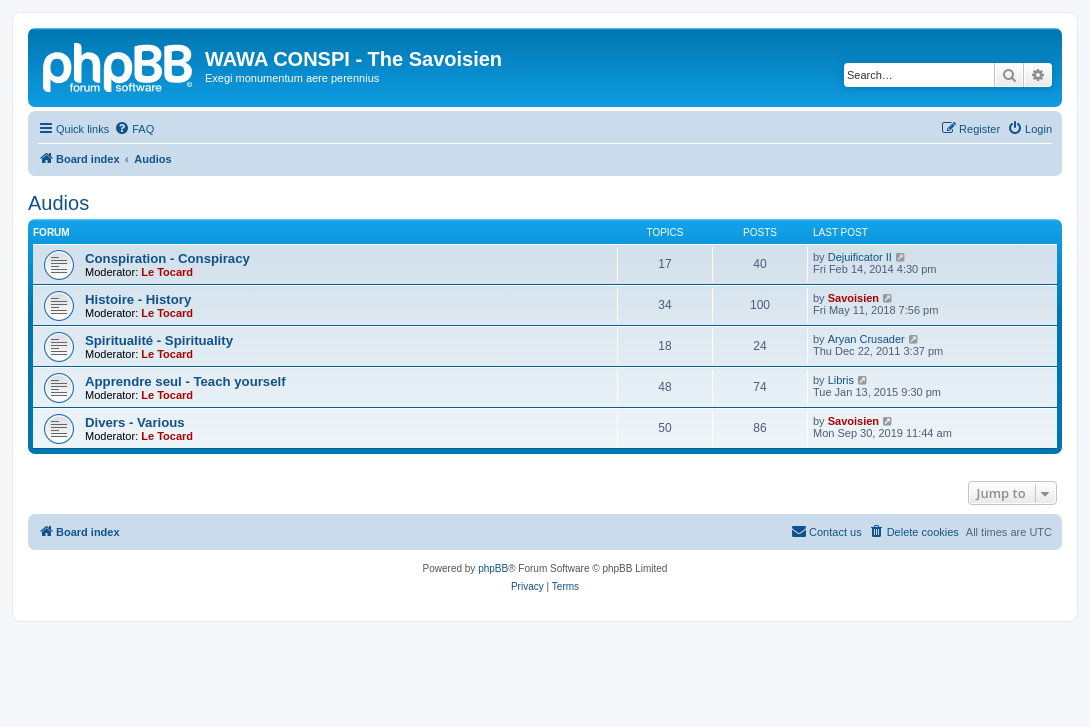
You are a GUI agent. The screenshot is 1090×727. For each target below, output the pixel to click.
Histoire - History (138, 299)
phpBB (493, 568)
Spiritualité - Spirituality (159, 340)
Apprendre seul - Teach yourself (185, 381)
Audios (58, 203)
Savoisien (853, 298)
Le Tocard (167, 272)
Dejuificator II (860, 257)
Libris (841, 380)
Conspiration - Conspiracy (167, 258)
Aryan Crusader (866, 339)
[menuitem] (134, 129)
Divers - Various (135, 422)
